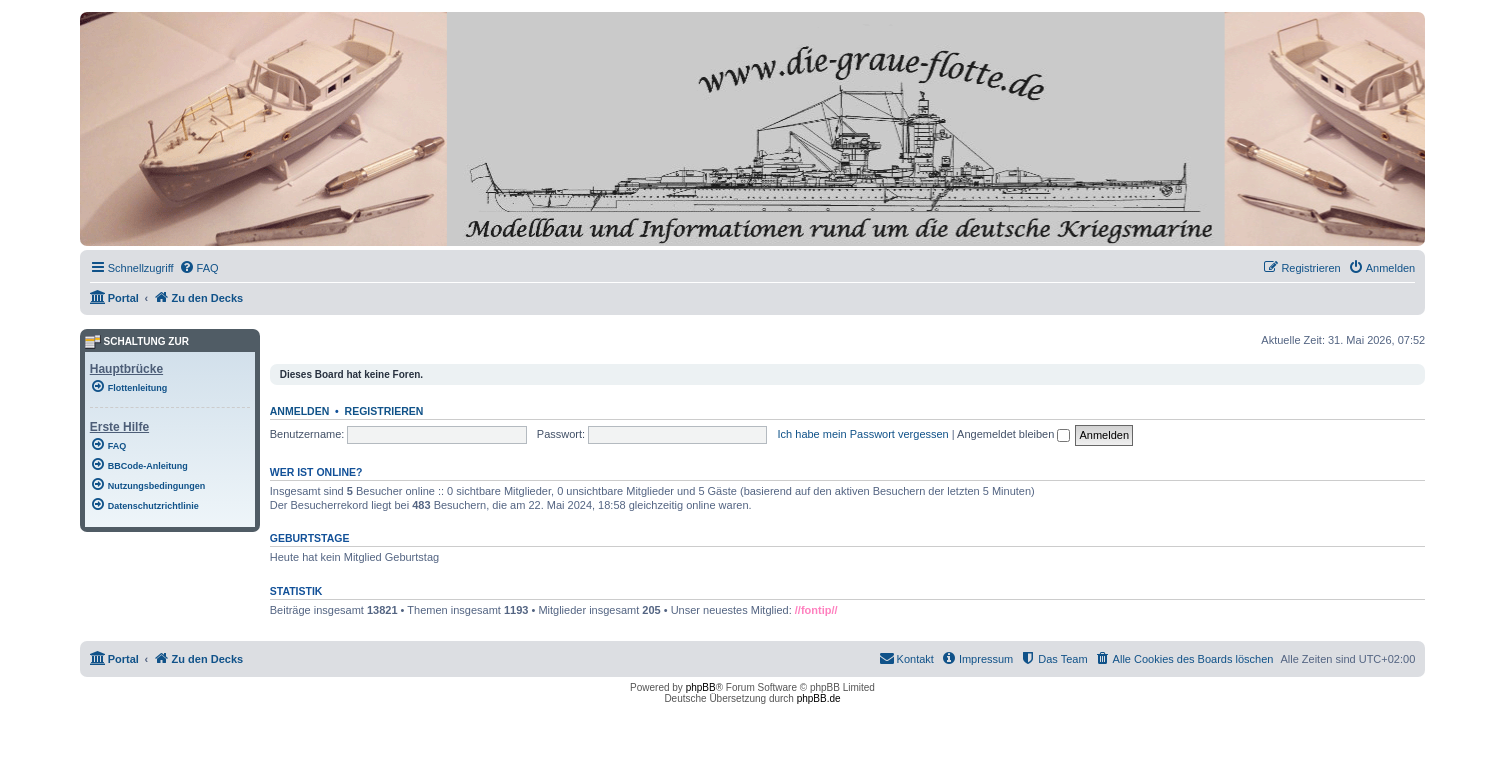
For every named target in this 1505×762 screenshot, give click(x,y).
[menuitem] (199, 268)
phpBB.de (819, 698)
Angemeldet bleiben (1013, 434)
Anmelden (300, 411)
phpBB (701, 687)
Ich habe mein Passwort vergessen (863, 434)
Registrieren (384, 411)
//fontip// (816, 610)
